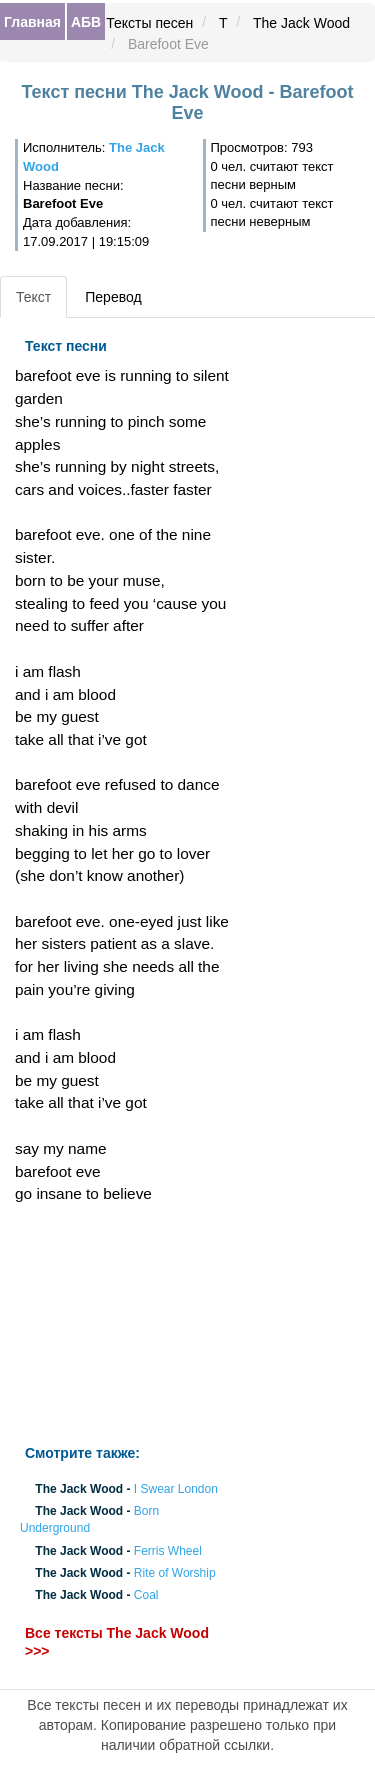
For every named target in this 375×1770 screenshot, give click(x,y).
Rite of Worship (175, 1573)
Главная (32, 22)
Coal (146, 1596)
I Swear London (176, 1489)
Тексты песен (149, 23)
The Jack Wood (301, 23)
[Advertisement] (125, 1325)
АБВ (86, 22)
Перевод (113, 297)
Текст (33, 297)
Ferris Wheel (168, 1551)
